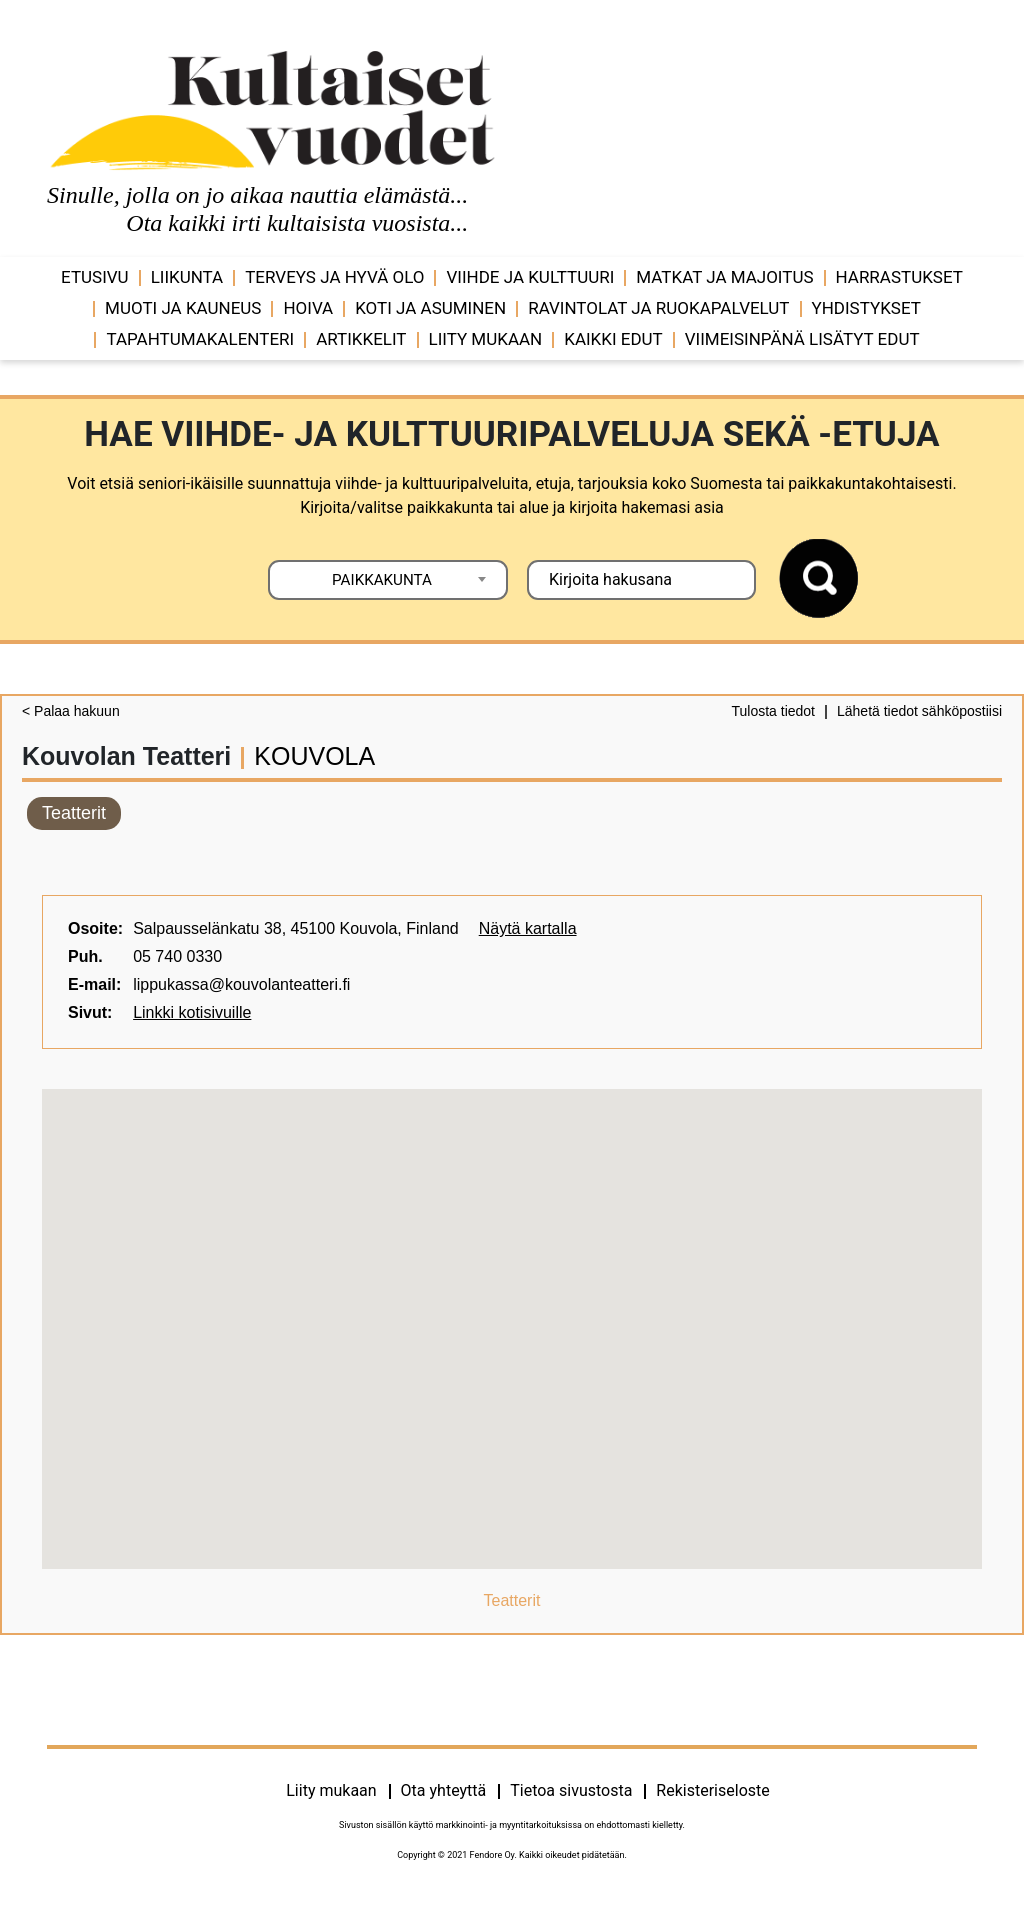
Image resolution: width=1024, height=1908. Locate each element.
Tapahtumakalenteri (200, 339)
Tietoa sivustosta (571, 1790)
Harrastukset (899, 277)
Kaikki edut (613, 339)
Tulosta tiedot (773, 711)
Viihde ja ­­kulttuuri (530, 277)
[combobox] (388, 580)
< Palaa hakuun (71, 711)
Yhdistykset (866, 308)
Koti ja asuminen (430, 308)
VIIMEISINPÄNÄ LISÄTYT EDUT (802, 339)
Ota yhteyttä (444, 1790)
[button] (512, 1310)
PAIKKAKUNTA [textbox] (382, 580)
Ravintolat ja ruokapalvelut (658, 308)
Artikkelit (361, 339)
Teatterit (74, 813)
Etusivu (95, 277)
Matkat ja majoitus (724, 277)
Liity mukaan (486, 339)
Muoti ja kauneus (183, 308)
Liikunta (187, 277)
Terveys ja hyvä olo (334, 277)
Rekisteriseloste (712, 1790)
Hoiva (308, 308)
